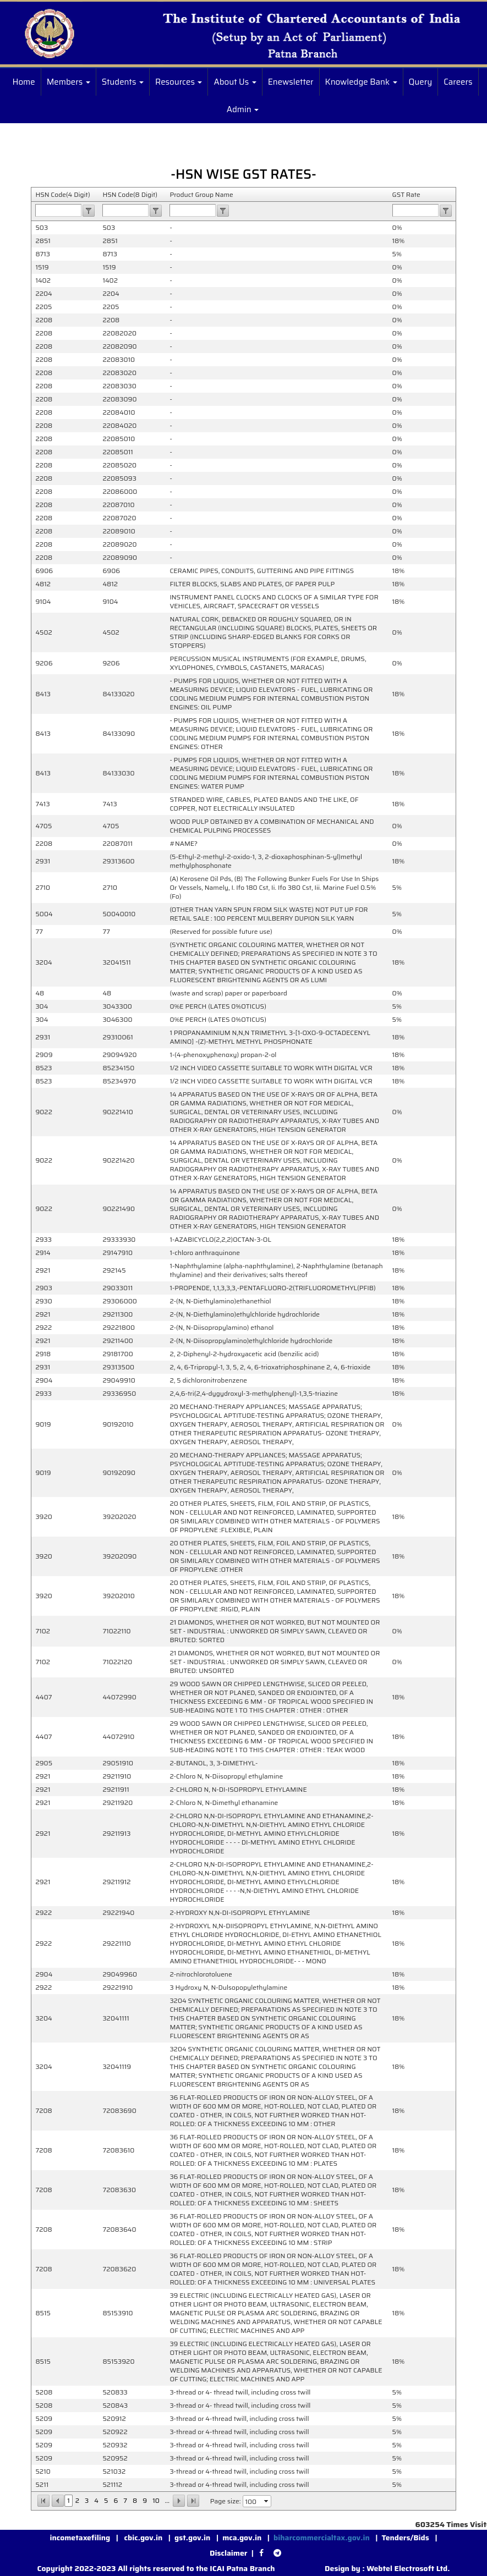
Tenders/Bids (405, 2537)
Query (421, 82)
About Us (235, 82)
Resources (178, 82)
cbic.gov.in (144, 2537)
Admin (243, 109)
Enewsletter (291, 82)
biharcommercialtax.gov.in (321, 2537)
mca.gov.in (241, 2537)
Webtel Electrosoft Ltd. (408, 2568)
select (266, 2501)
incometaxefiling (80, 2537)
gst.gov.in (193, 2537)
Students (123, 82)
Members (68, 82)
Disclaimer (229, 2553)
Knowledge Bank (361, 82)
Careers (458, 82)
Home (23, 82)
